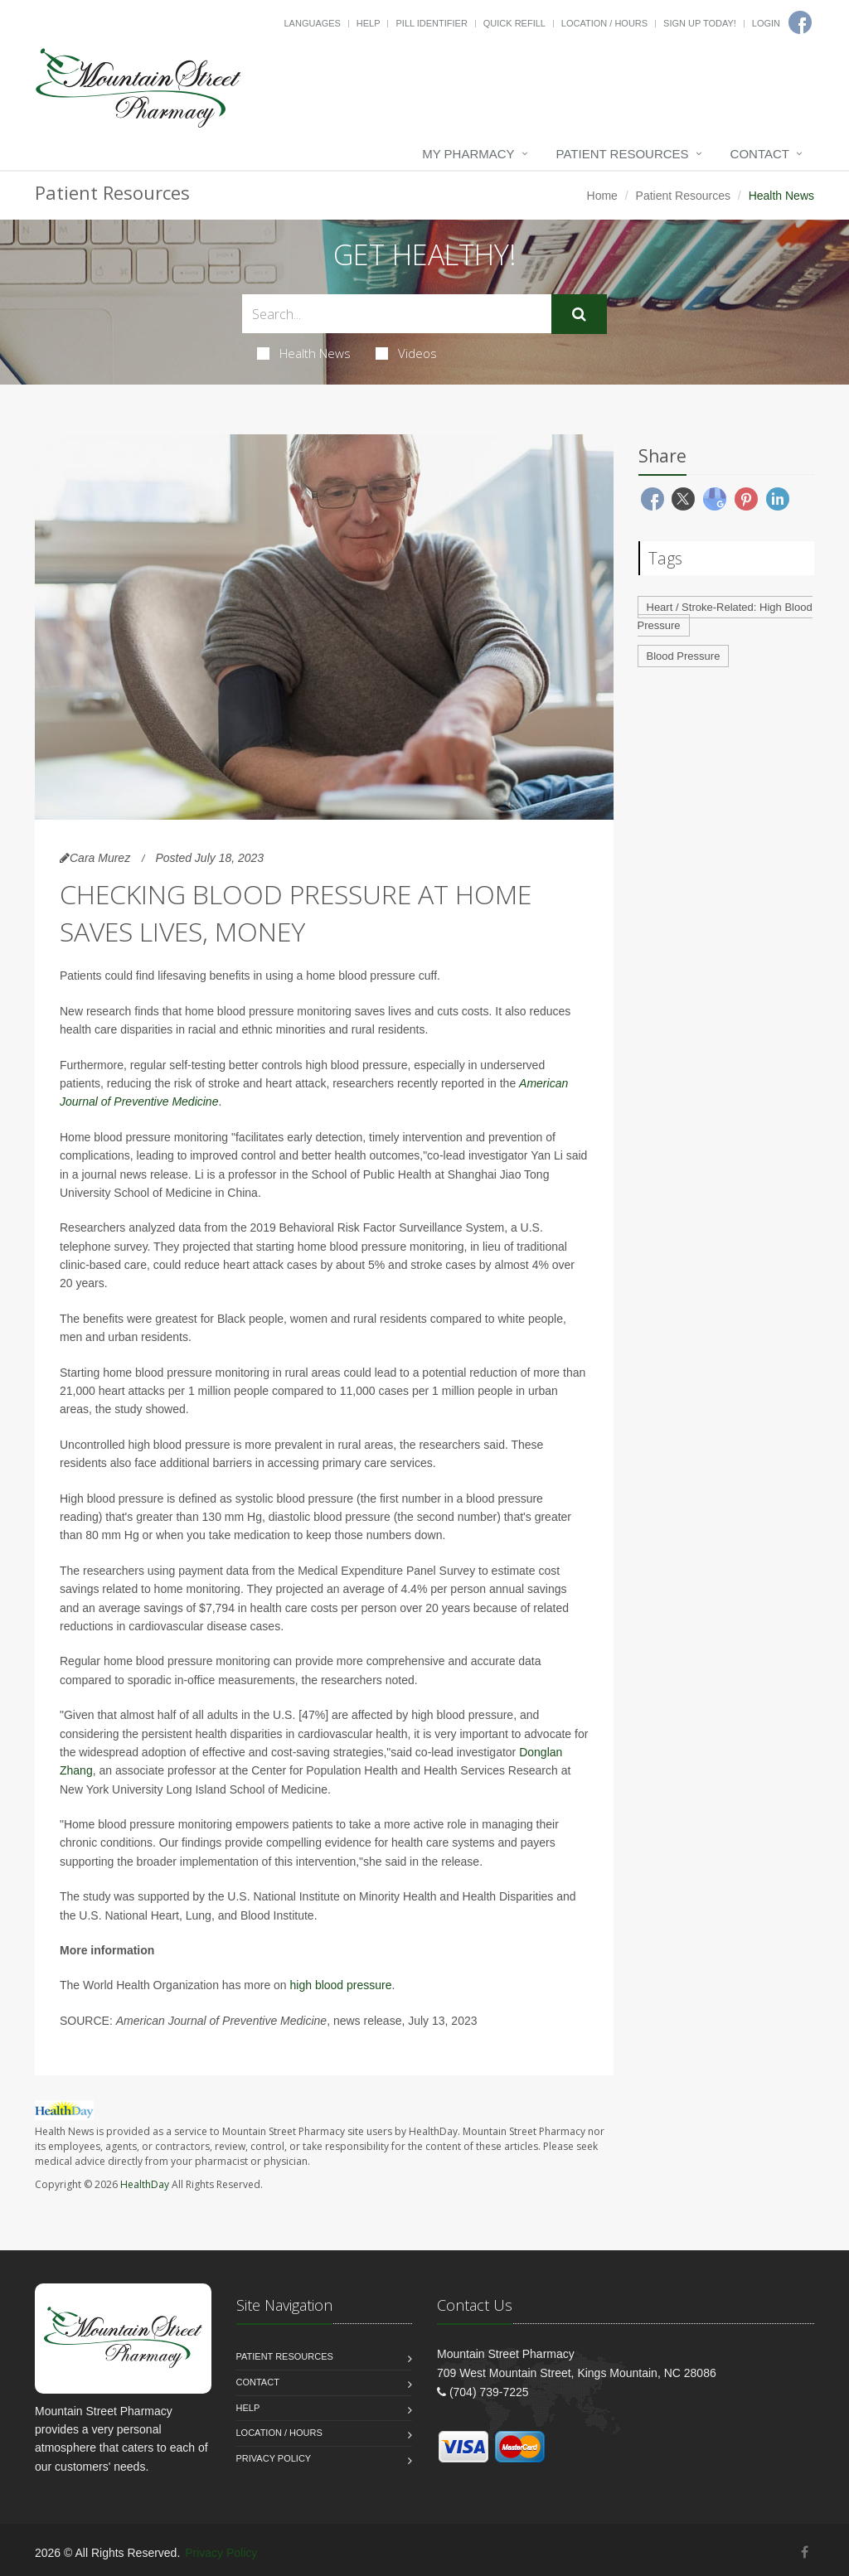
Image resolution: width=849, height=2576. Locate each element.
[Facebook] (804, 2552)
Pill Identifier (431, 23)
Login (766, 23)
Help (369, 23)
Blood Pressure (683, 656)
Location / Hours (604, 23)
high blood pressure (341, 1985)
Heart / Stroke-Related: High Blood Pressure (725, 616)
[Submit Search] (579, 314)
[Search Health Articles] (396, 313)
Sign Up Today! (699, 23)
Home (602, 195)
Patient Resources (622, 154)
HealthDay (144, 2184)
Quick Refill (514, 23)
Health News (304, 353)
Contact (759, 154)
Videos (406, 353)
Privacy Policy (274, 2458)
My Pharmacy (468, 154)
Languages (312, 23)
